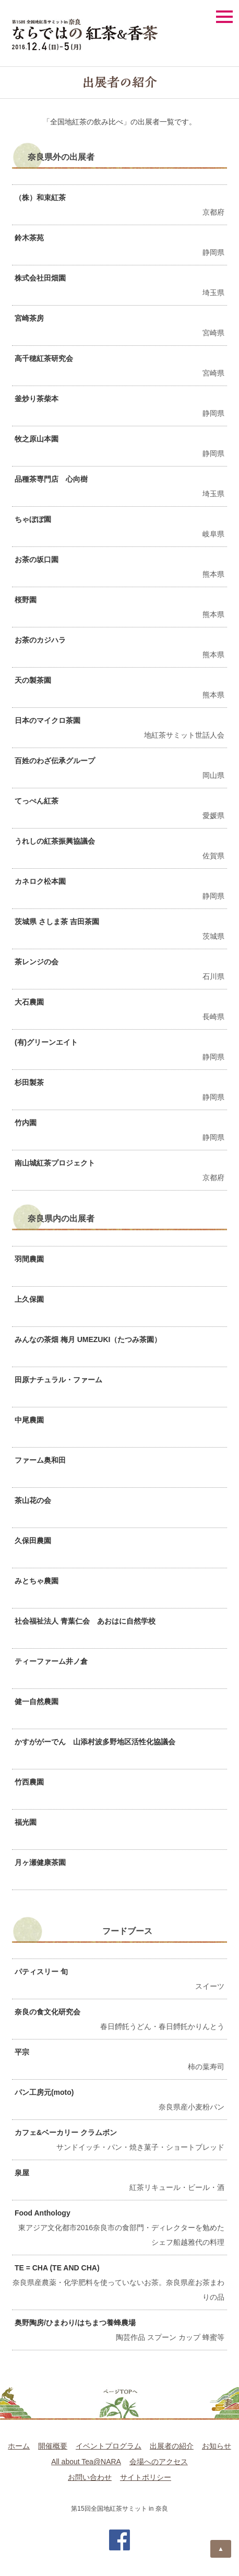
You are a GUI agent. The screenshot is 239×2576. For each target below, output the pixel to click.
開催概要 (52, 2446)
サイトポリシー (145, 2477)
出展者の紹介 (172, 2446)
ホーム (19, 2446)
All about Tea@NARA (86, 2461)
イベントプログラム (108, 2446)
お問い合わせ (90, 2477)
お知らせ (216, 2446)
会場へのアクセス (158, 2461)
